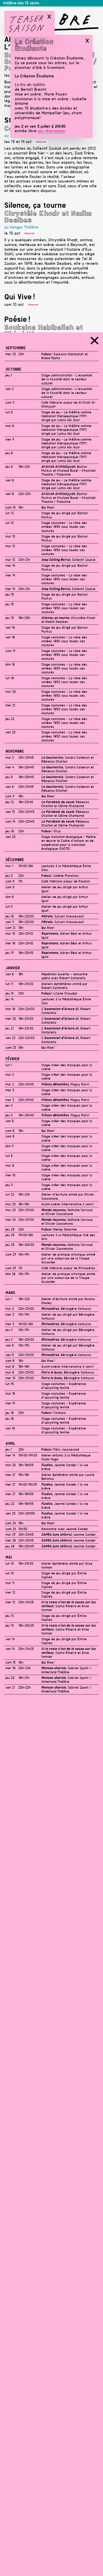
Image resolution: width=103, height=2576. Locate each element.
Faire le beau (26, 1747)
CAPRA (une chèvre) (37, 2104)
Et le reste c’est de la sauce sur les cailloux (41, 2325)
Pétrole (16, 798)
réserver (40, 142)
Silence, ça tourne (35, 206)
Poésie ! (17, 320)
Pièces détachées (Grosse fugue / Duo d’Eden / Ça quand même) (48, 1364)
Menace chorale (31, 2416)
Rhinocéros (23, 1678)
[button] (97, 3)
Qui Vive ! (19, 297)
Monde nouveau (31, 1428)
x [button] (87, 40)
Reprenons (22, 873)
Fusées (16, 2023)
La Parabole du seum (40, 598)
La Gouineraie (27, 526)
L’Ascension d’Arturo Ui (44, 1096)
